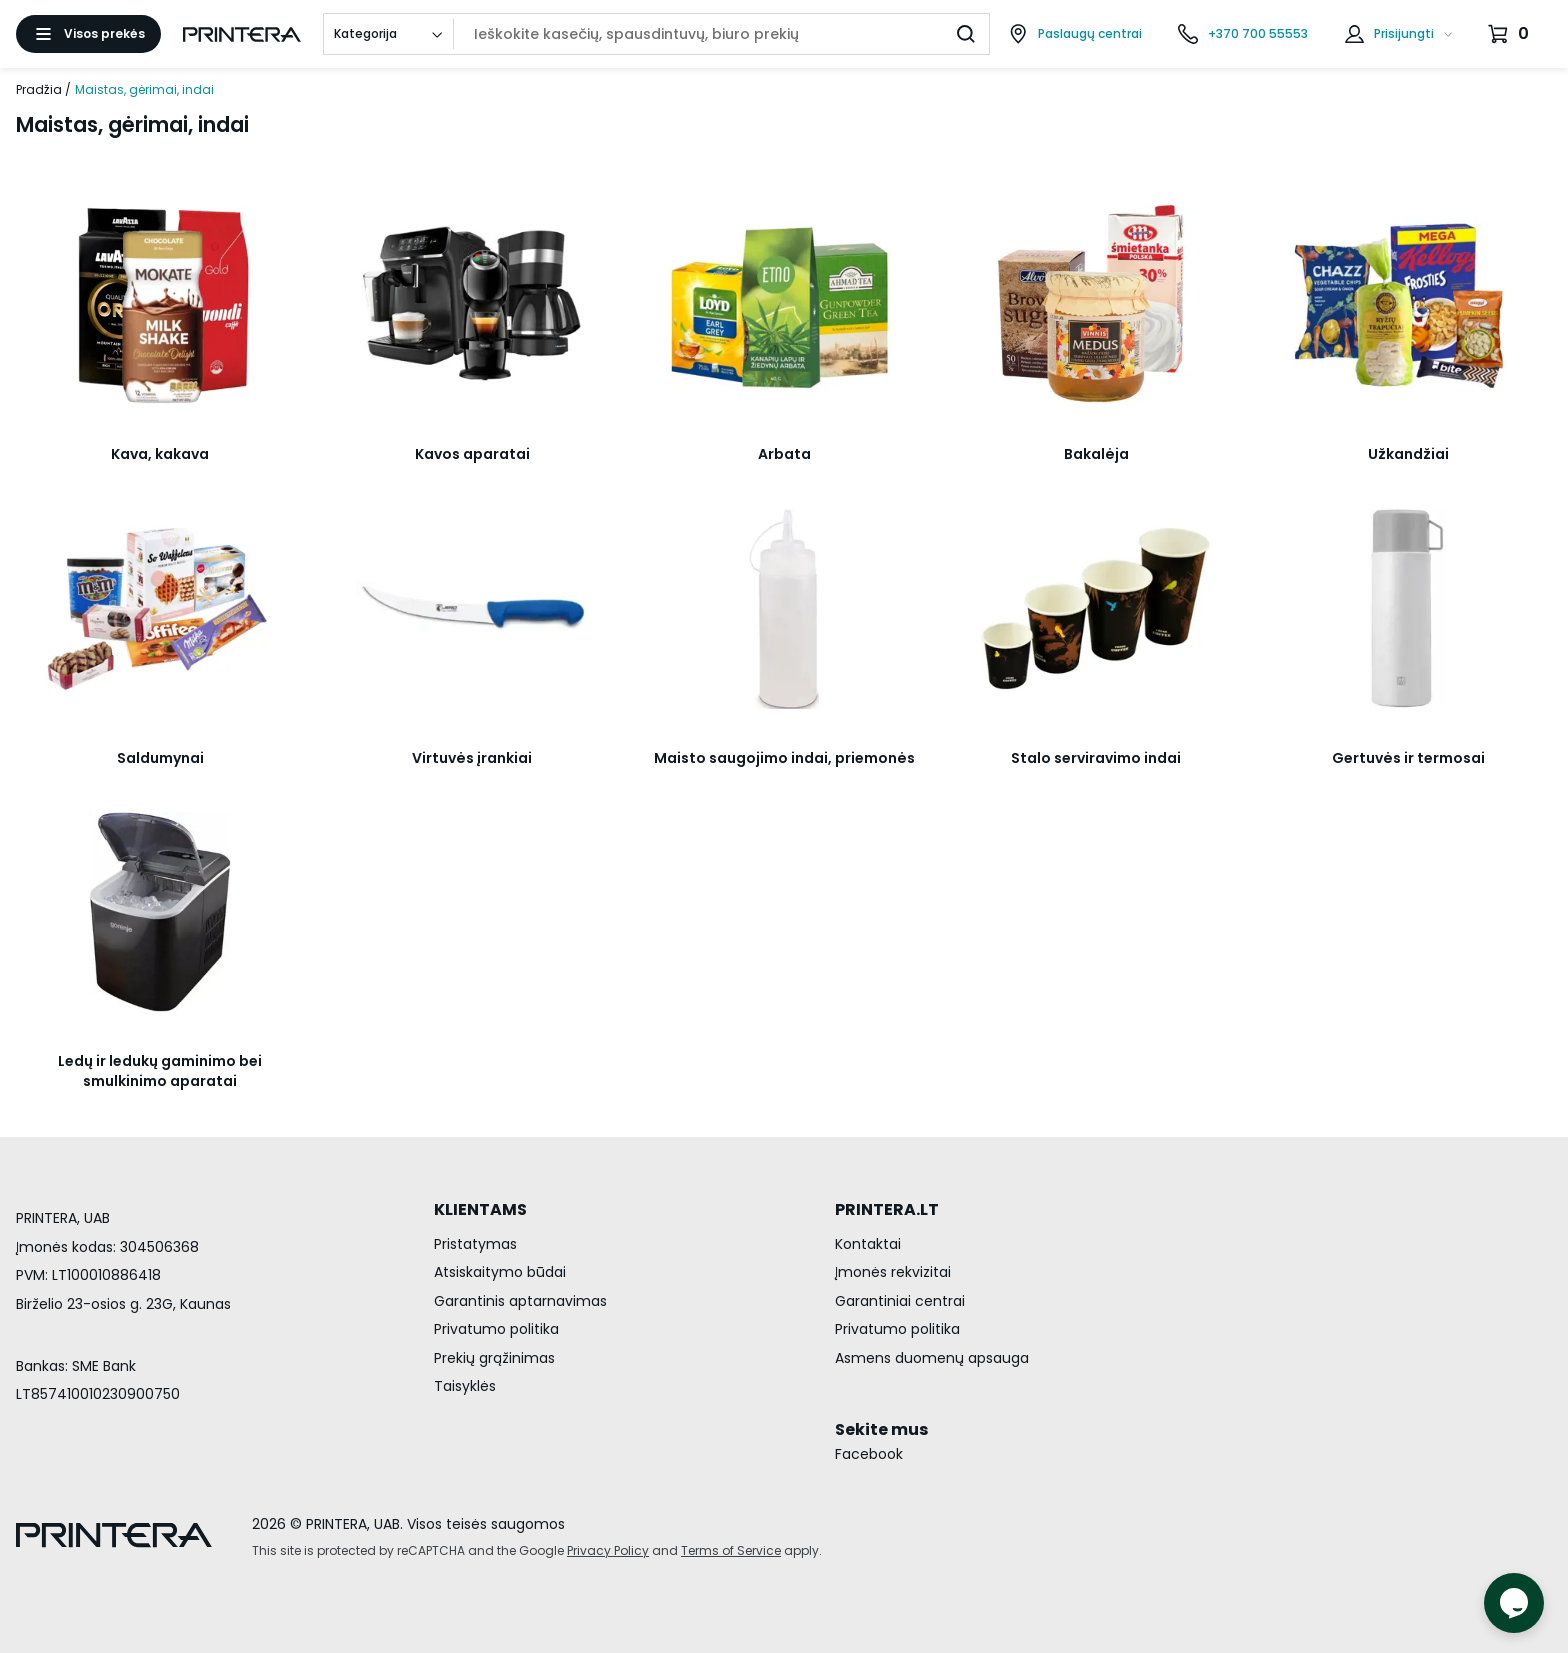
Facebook (869, 1454)
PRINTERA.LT (887, 1209)
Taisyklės (465, 1386)
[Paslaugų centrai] (1075, 34)
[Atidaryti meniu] (88, 34)
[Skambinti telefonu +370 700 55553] (1243, 34)
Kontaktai (868, 1244)
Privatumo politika (496, 1329)
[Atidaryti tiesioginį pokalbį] (1514, 1603)
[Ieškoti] (966, 34)
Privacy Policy (608, 1550)
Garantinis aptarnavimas (520, 1301)
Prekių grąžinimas (494, 1358)
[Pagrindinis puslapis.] (242, 34)
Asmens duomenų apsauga (932, 1358)
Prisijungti (1404, 33)
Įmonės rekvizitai (893, 1272)
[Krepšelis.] (1511, 34)
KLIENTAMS (480, 1209)
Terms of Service (731, 1550)
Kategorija (365, 33)
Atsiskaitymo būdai (500, 1272)
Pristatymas (475, 1244)
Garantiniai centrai (900, 1301)
